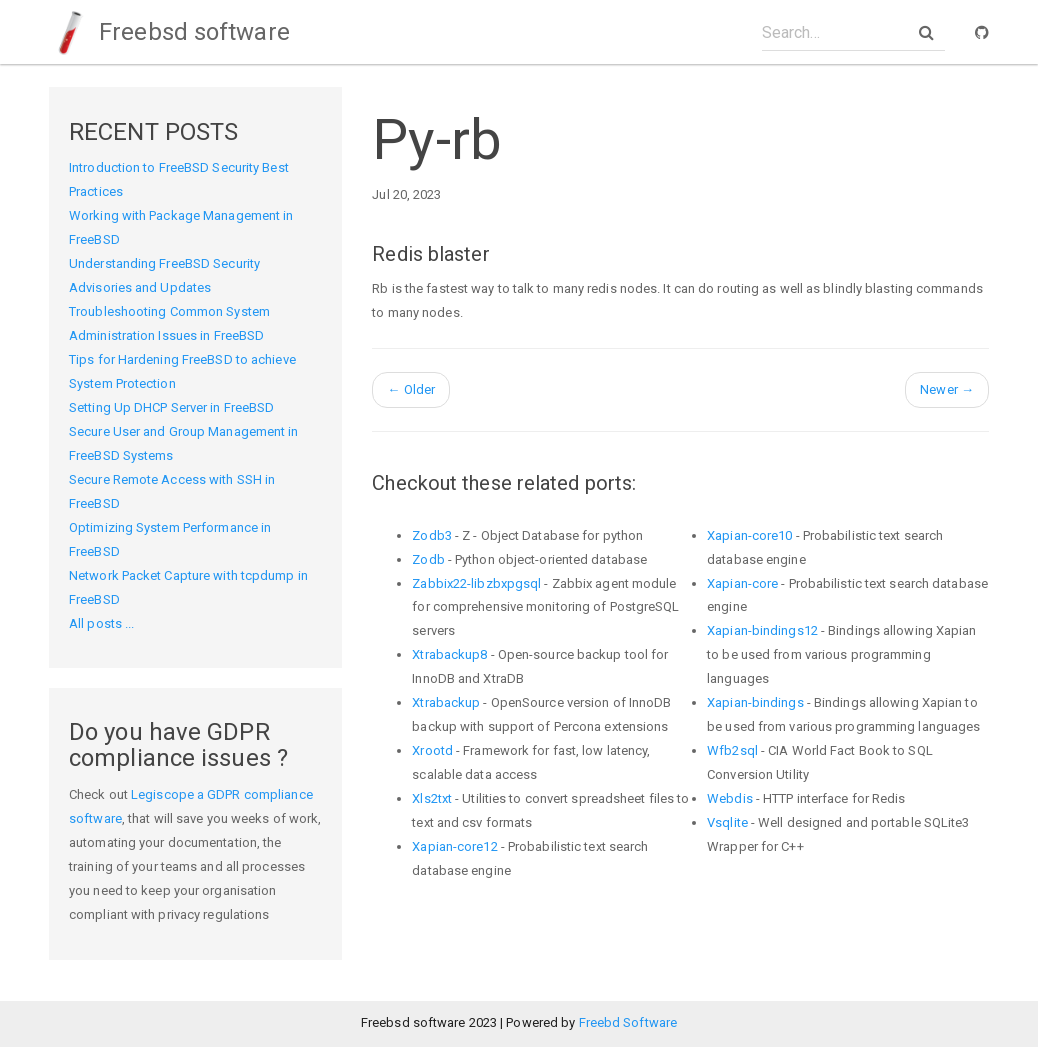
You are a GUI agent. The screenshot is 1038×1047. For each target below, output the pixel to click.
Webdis (730, 798)
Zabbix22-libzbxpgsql (476, 583)
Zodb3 (432, 535)
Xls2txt (432, 798)
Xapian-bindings (755, 702)
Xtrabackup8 (449, 654)
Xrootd (432, 750)
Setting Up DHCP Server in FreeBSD (171, 407)
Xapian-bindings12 (762, 630)
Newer (947, 389)
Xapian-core (742, 583)
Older (411, 389)
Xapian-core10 (749, 535)
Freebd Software (628, 1022)
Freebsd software (169, 32)
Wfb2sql (732, 750)
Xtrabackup (446, 702)
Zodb (428, 559)
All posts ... (101, 623)
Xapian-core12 (454, 846)
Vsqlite (727, 822)
